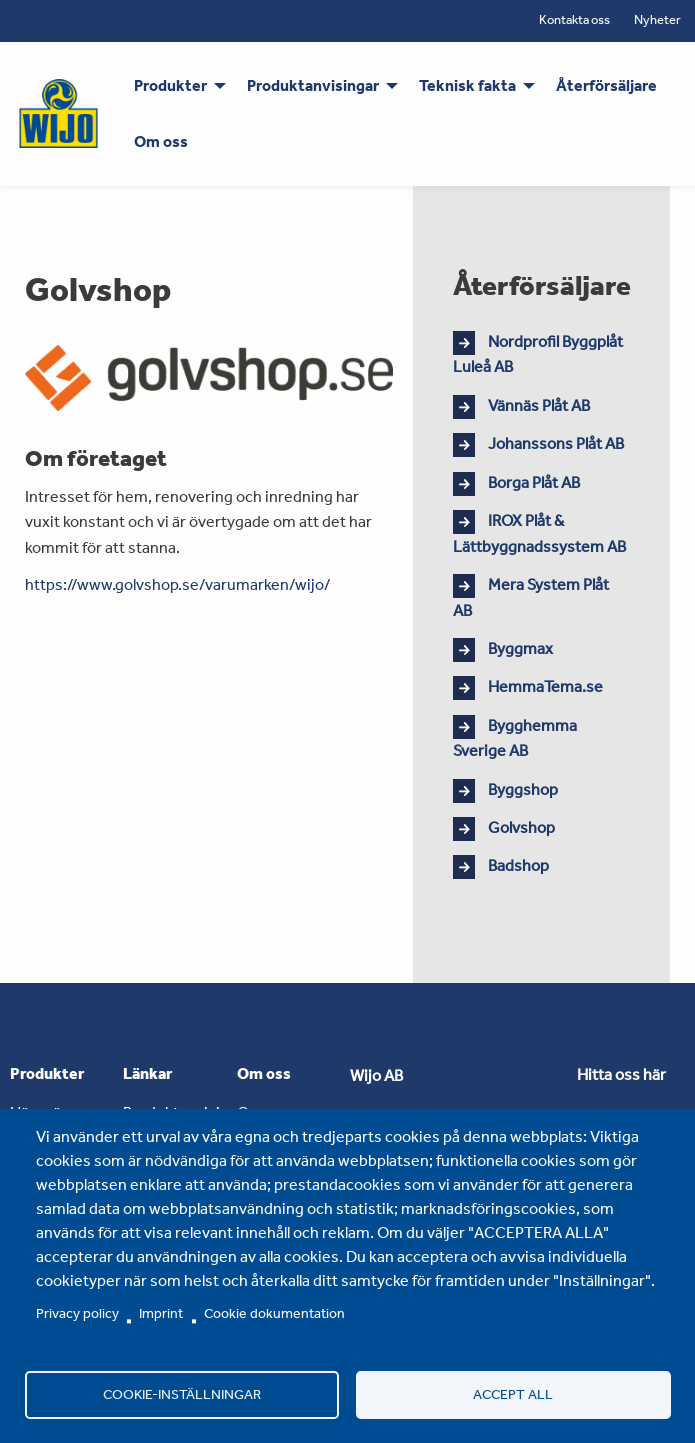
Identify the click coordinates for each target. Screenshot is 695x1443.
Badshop (518, 865)
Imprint (161, 1313)
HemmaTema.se (545, 686)
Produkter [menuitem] (170, 85)
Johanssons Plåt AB (556, 443)
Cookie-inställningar (182, 1394)
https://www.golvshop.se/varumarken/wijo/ (178, 584)
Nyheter (657, 19)
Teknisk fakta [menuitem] (467, 85)
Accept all (513, 1394)
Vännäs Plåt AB (539, 405)
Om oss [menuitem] (161, 141)
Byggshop (523, 789)
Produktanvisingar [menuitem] (313, 85)
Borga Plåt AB (534, 482)
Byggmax (520, 648)
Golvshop (521, 827)
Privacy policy (77, 1313)
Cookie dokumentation (274, 1313)
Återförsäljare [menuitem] (606, 85)
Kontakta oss (574, 19)
